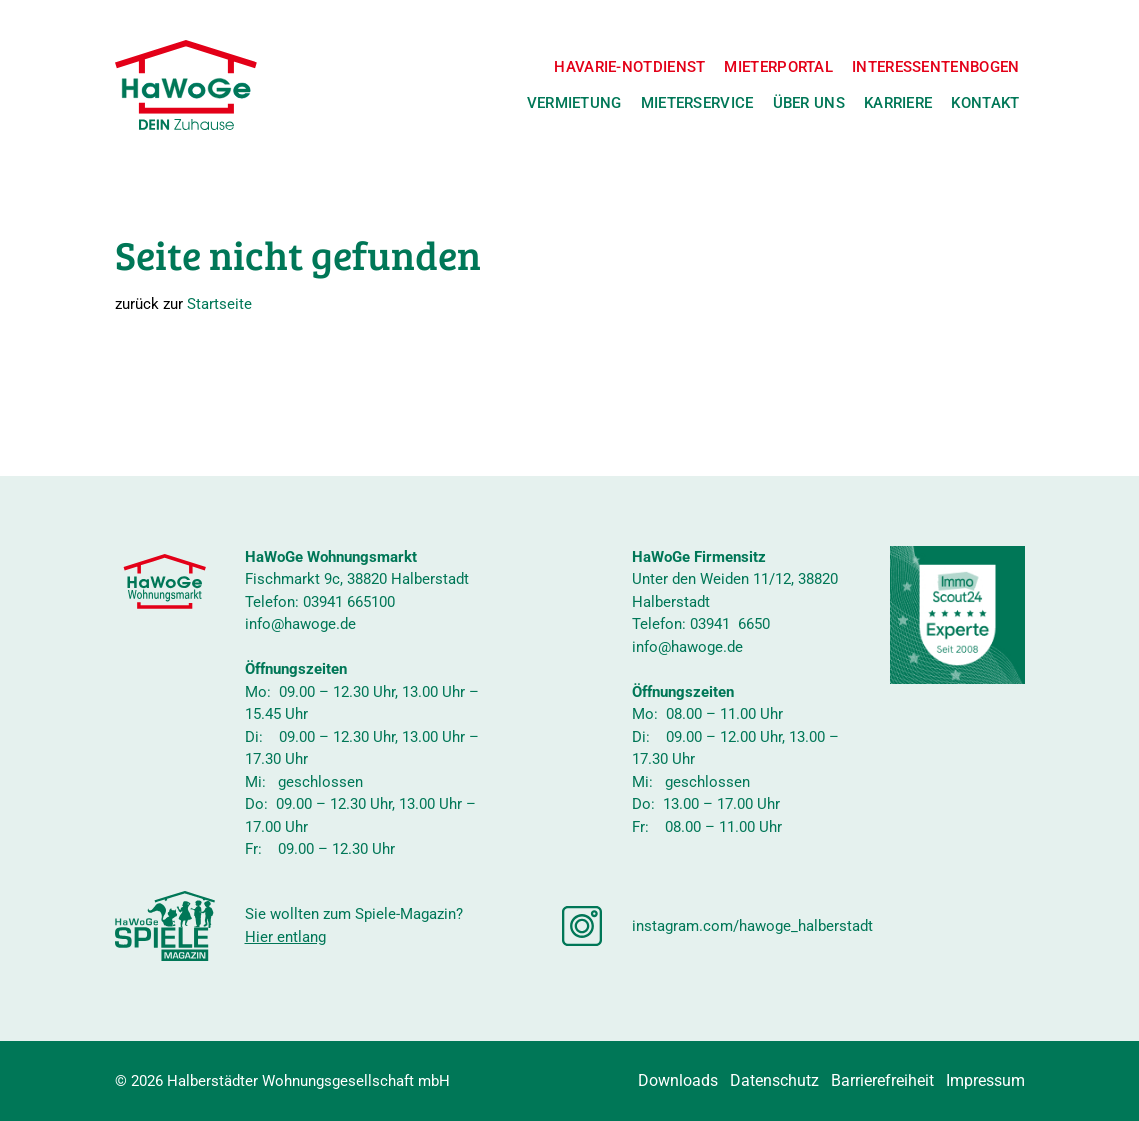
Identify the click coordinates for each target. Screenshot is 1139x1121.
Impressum (985, 1080)
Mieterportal (778, 67)
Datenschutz (774, 1080)
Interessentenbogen (935, 67)
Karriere (898, 103)
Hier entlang (285, 937)
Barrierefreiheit (882, 1080)
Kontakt (985, 103)
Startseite (219, 304)
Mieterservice (697, 103)
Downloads (678, 1080)
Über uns (809, 103)
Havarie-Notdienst (629, 67)
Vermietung (574, 103)
